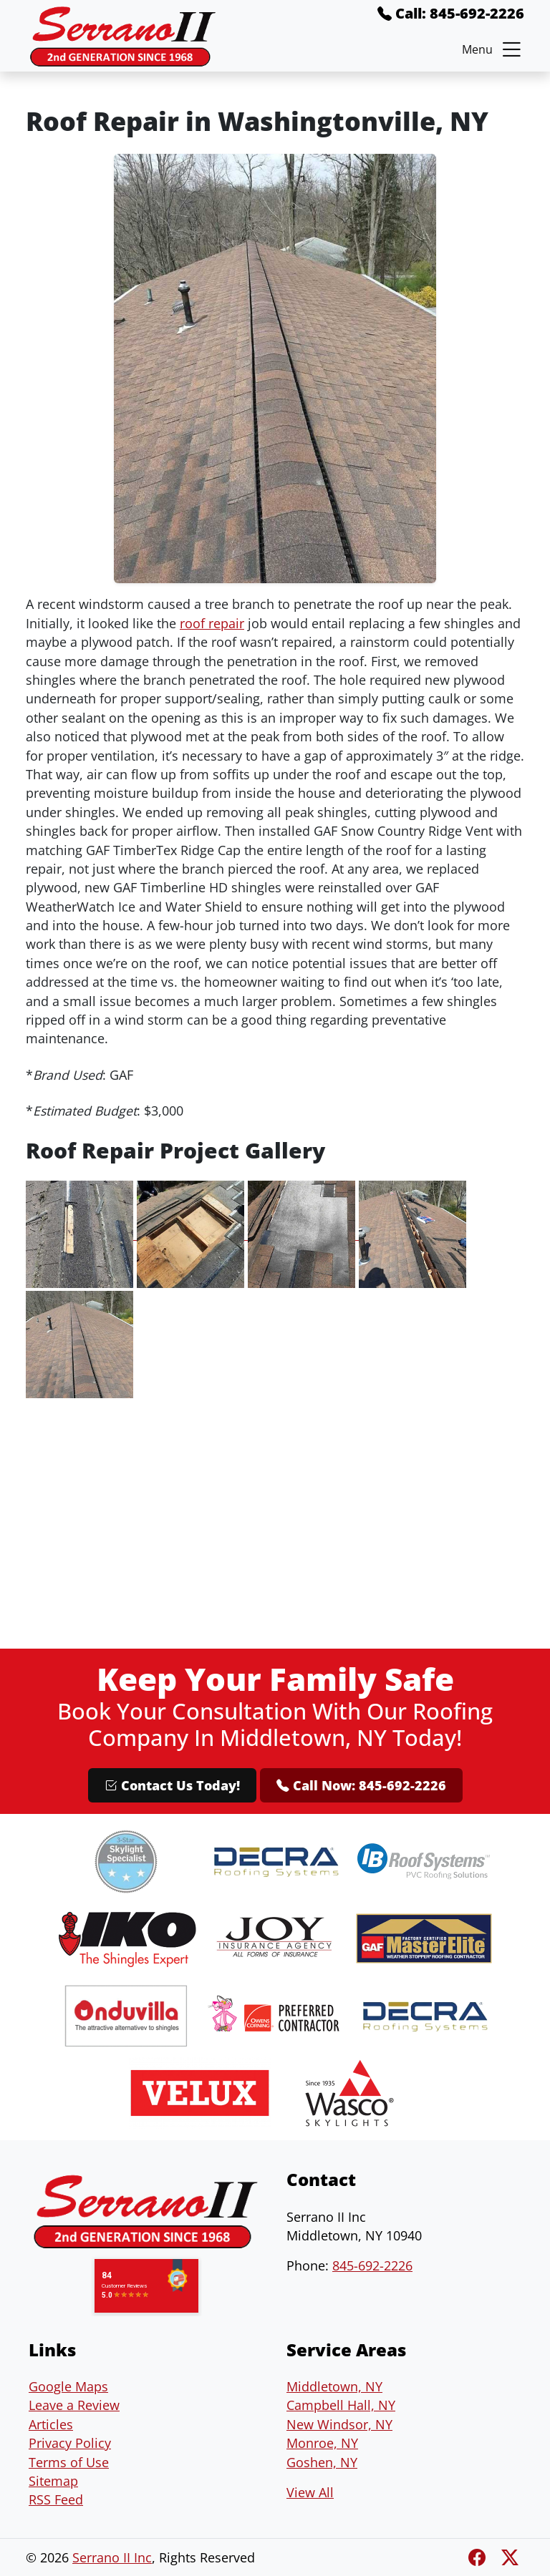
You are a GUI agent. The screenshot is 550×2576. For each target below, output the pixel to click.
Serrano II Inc (112, 2557)
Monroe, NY (322, 2442)
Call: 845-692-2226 (450, 13)
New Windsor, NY (339, 2424)
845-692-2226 (372, 2265)
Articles (51, 2424)
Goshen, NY (321, 2462)
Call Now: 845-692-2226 (361, 1785)
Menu (493, 49)
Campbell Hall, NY (340, 2405)
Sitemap (53, 2480)
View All (310, 2492)
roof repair (212, 623)
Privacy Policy (70, 2442)
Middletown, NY (334, 2386)
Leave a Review (74, 2405)
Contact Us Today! (172, 1785)
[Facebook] (479, 2557)
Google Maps (68, 2386)
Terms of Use (69, 2462)
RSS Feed (56, 2499)
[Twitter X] (509, 2557)
